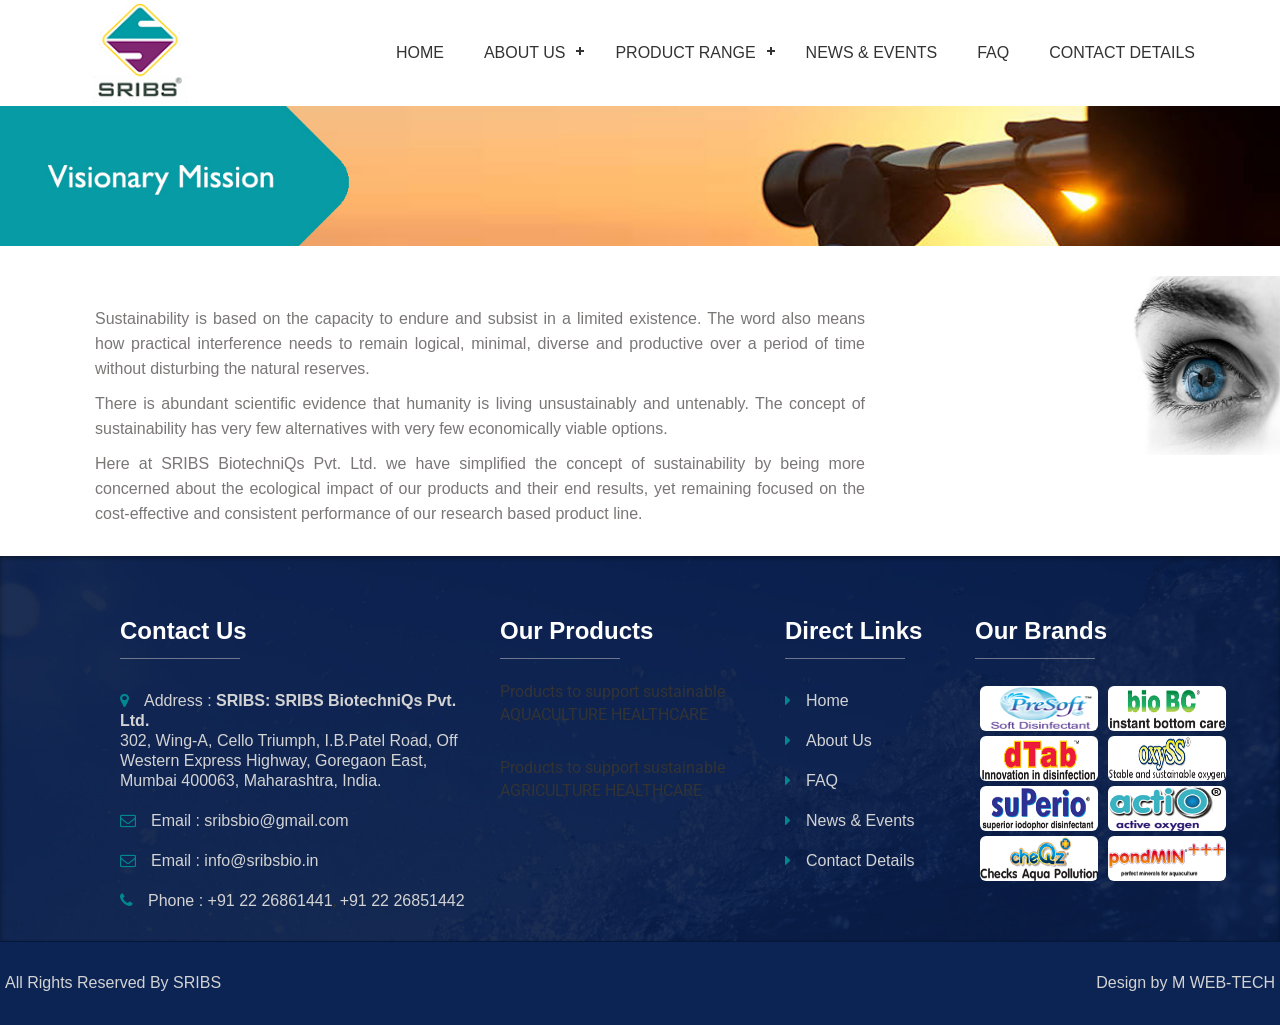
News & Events (872, 52)
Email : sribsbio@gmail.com (234, 820)
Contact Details (1122, 52)
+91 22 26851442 (402, 900)
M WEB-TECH (1223, 982)
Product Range (685, 52)
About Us (525, 52)
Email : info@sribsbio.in (219, 860)
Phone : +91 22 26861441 (226, 900)
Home (420, 52)
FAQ (993, 52)
